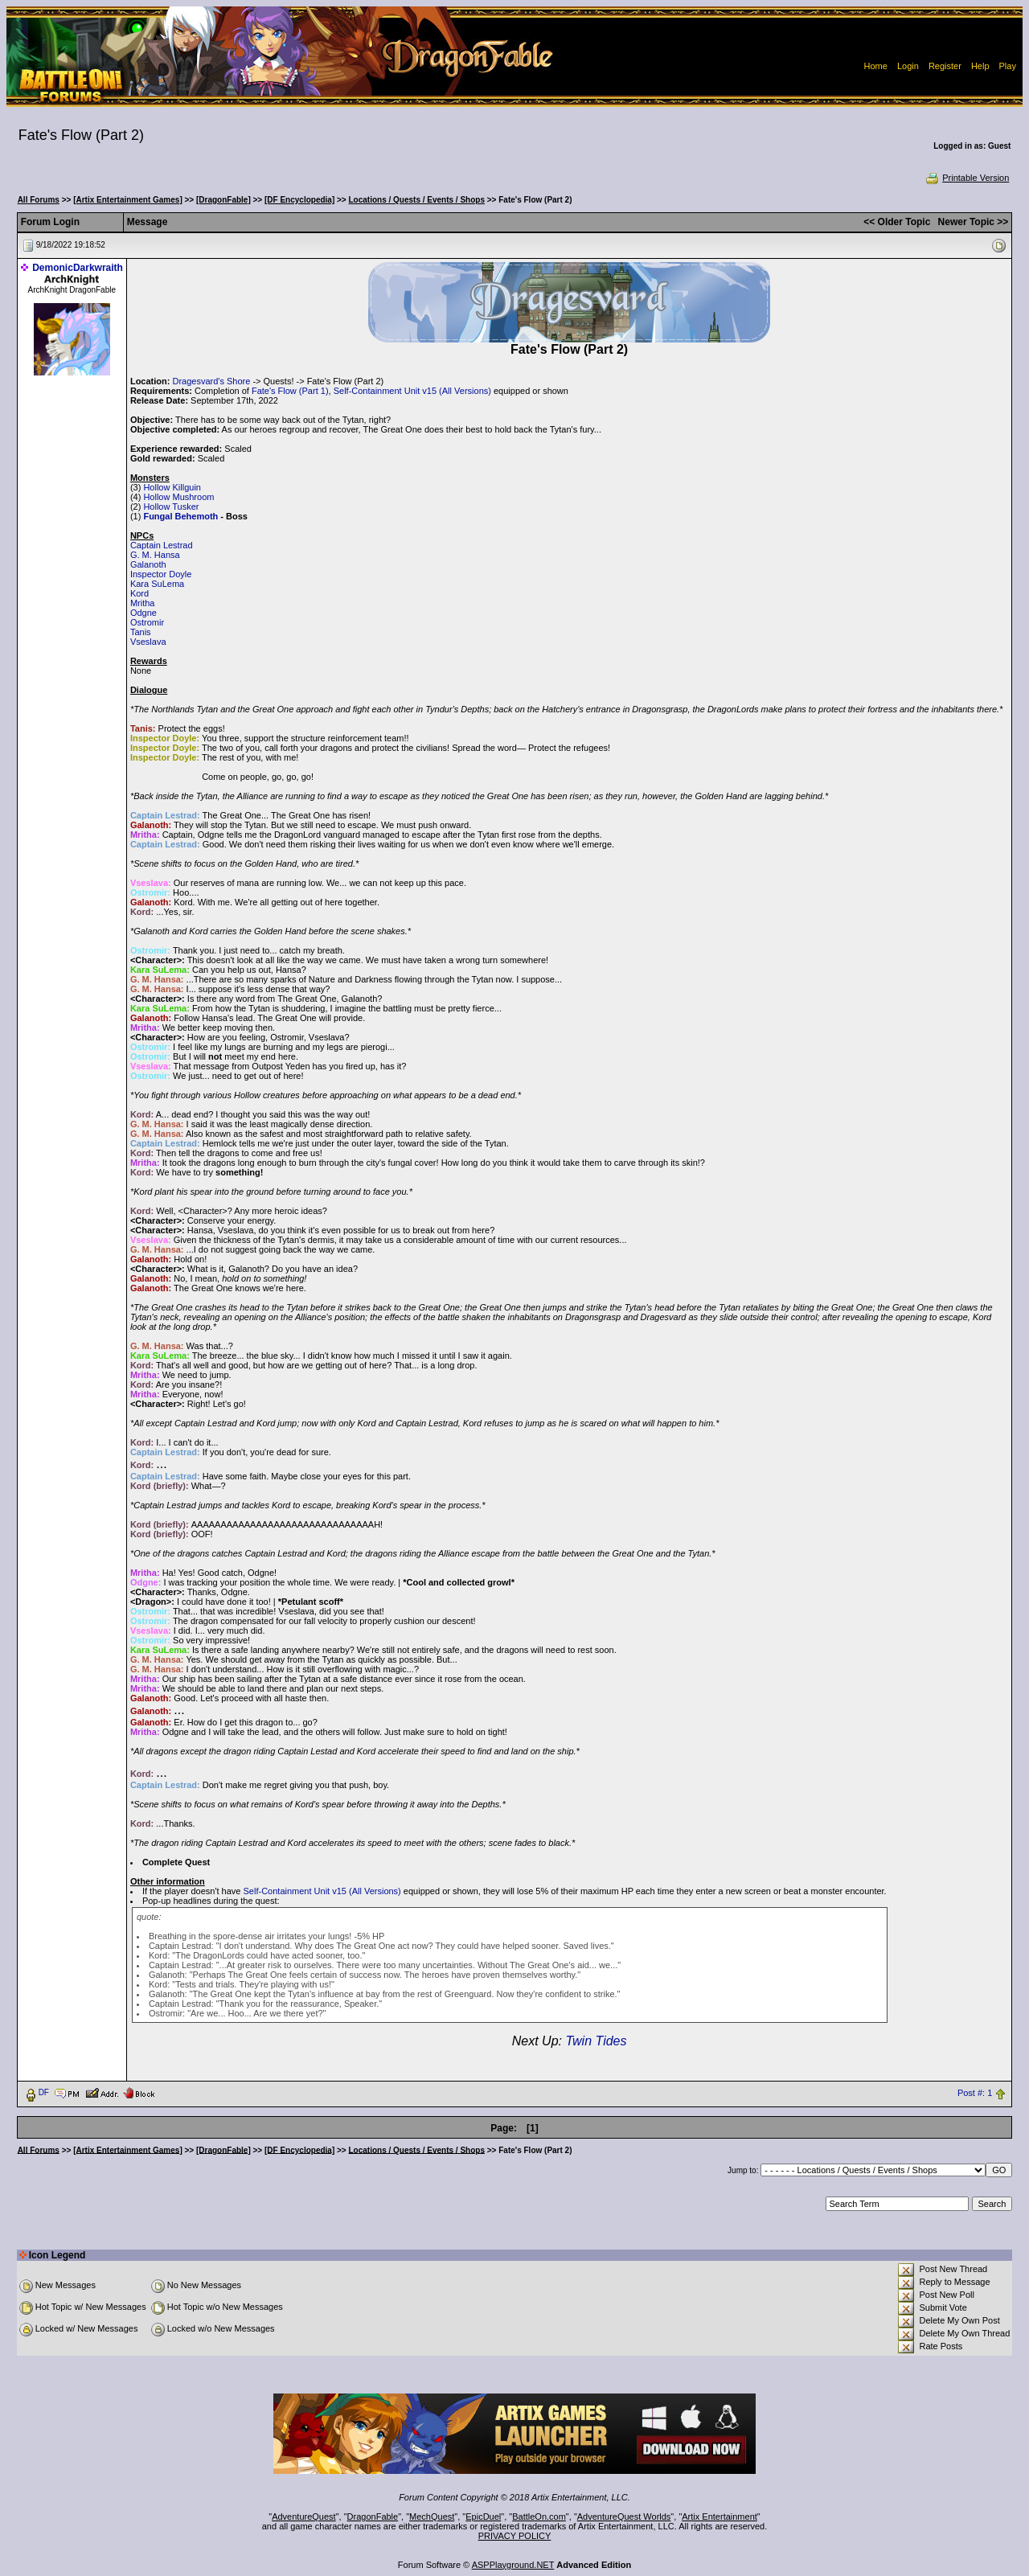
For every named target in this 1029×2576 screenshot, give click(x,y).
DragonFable (373, 2516)
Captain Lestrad (161, 545)
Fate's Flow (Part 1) (290, 391)
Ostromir (147, 622)
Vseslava (148, 641)
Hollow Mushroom (178, 497)
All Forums (38, 199)
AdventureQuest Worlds (624, 2516)
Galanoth (148, 564)
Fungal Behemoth (180, 516)
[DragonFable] (223, 199)
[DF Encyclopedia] (299, 199)
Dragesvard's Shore (211, 381)
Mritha (142, 603)
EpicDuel (483, 2516)
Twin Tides (595, 2041)
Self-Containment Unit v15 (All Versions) (412, 391)
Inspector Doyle (160, 574)
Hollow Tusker (171, 506)
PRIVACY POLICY (514, 2536)
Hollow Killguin (172, 487)
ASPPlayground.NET (513, 2565)
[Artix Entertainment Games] (127, 199)
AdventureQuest (304, 2516)
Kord (139, 593)
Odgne (143, 612)
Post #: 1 (974, 2093)
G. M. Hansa (155, 555)
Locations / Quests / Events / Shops (417, 199)
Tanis (140, 632)
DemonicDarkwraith (77, 267)
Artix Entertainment (719, 2516)
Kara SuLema (157, 584)
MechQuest (431, 2516)
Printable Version (966, 178)
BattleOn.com (539, 2516)
